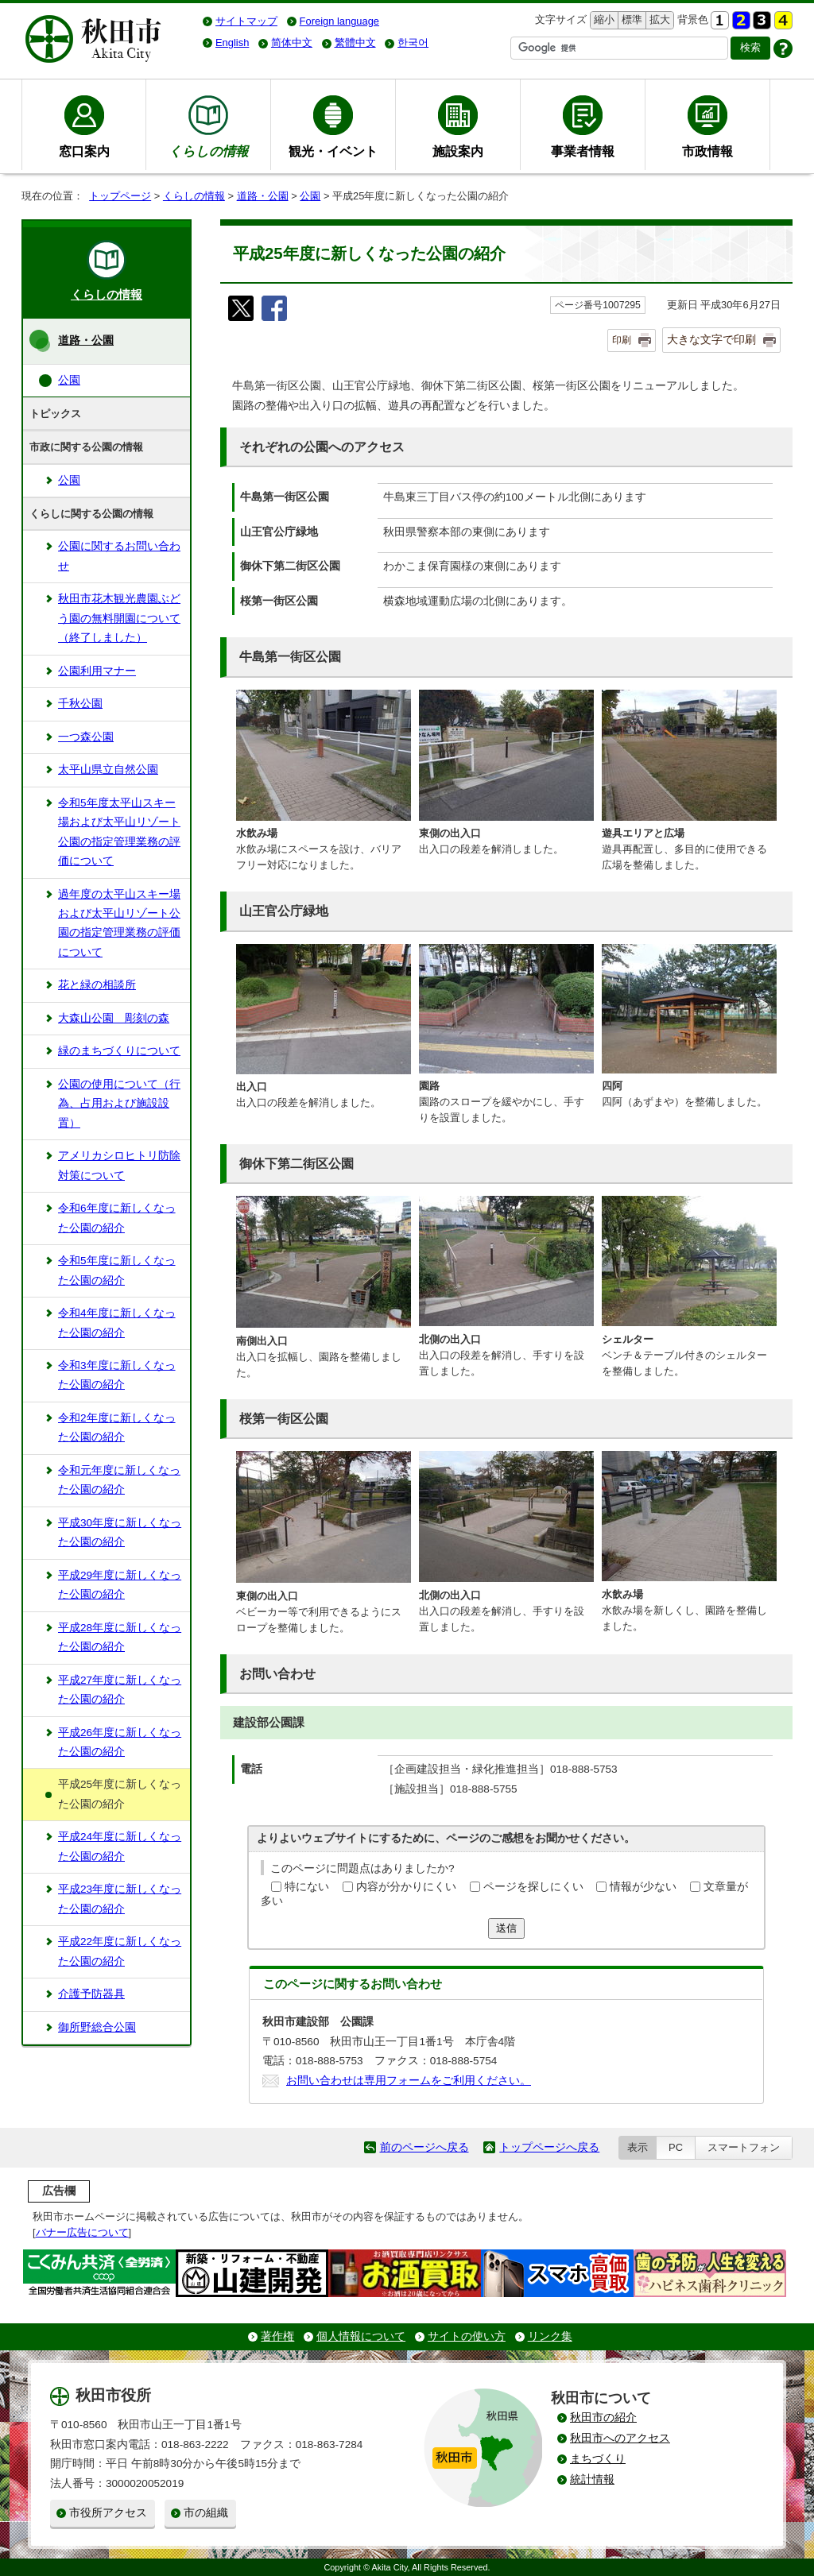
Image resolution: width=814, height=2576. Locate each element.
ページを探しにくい (533, 1887)
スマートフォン (743, 2147)
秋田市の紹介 (603, 2417)
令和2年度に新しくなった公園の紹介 (117, 1427)
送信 (506, 1928)
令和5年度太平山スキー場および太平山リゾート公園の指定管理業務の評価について (119, 832)
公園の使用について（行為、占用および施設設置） (119, 1103)
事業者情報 (582, 151)
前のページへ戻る (424, 2147)
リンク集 (550, 2336)
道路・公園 (263, 196)
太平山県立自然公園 (108, 770)
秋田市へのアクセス (620, 2438)
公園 (310, 196)
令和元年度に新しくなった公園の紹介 (119, 1479)
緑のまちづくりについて (119, 1051)
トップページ (120, 196)
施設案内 (457, 151)
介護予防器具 (91, 1994)
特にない (307, 1887)
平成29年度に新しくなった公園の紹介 (119, 1584)
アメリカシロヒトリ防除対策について (119, 1165)
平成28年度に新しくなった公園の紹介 (119, 1637)
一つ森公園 (86, 737)
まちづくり (598, 2459)
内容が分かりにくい (406, 1887)
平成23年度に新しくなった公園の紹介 (119, 1898)
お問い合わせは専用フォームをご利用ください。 (408, 2081)
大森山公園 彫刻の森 (113, 1018)
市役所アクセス (108, 2513)
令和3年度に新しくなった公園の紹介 (117, 1375)
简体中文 (291, 42)
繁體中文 (355, 42)
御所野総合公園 (97, 2027)
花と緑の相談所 (97, 985)
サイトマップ (246, 21)
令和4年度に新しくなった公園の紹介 (117, 1322)
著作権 (277, 2336)
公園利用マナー (97, 671)
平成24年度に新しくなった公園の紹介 (119, 1846)
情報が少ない (643, 1887)
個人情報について (360, 2336)
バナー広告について (82, 2232)
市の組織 (206, 2513)
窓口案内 (84, 151)
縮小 (602, 20)
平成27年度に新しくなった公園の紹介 (119, 1689)
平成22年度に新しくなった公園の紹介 (119, 1951)
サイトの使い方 (467, 2336)
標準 (630, 20)
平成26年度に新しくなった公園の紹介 (119, 1742)
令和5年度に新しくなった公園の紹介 (117, 1270)
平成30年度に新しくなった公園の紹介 (119, 1532)
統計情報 (592, 2479)
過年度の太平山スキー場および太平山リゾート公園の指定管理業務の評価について (119, 923)
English (232, 42)
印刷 (621, 340)
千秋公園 (80, 704)
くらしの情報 (194, 196)
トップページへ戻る (549, 2147)
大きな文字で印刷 (711, 339)
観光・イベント (333, 151)
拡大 (658, 20)
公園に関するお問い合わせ (119, 555)
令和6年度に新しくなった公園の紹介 (117, 1217)
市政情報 (707, 151)
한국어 (412, 42)
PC (676, 2147)
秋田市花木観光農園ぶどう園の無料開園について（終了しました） (119, 618)
